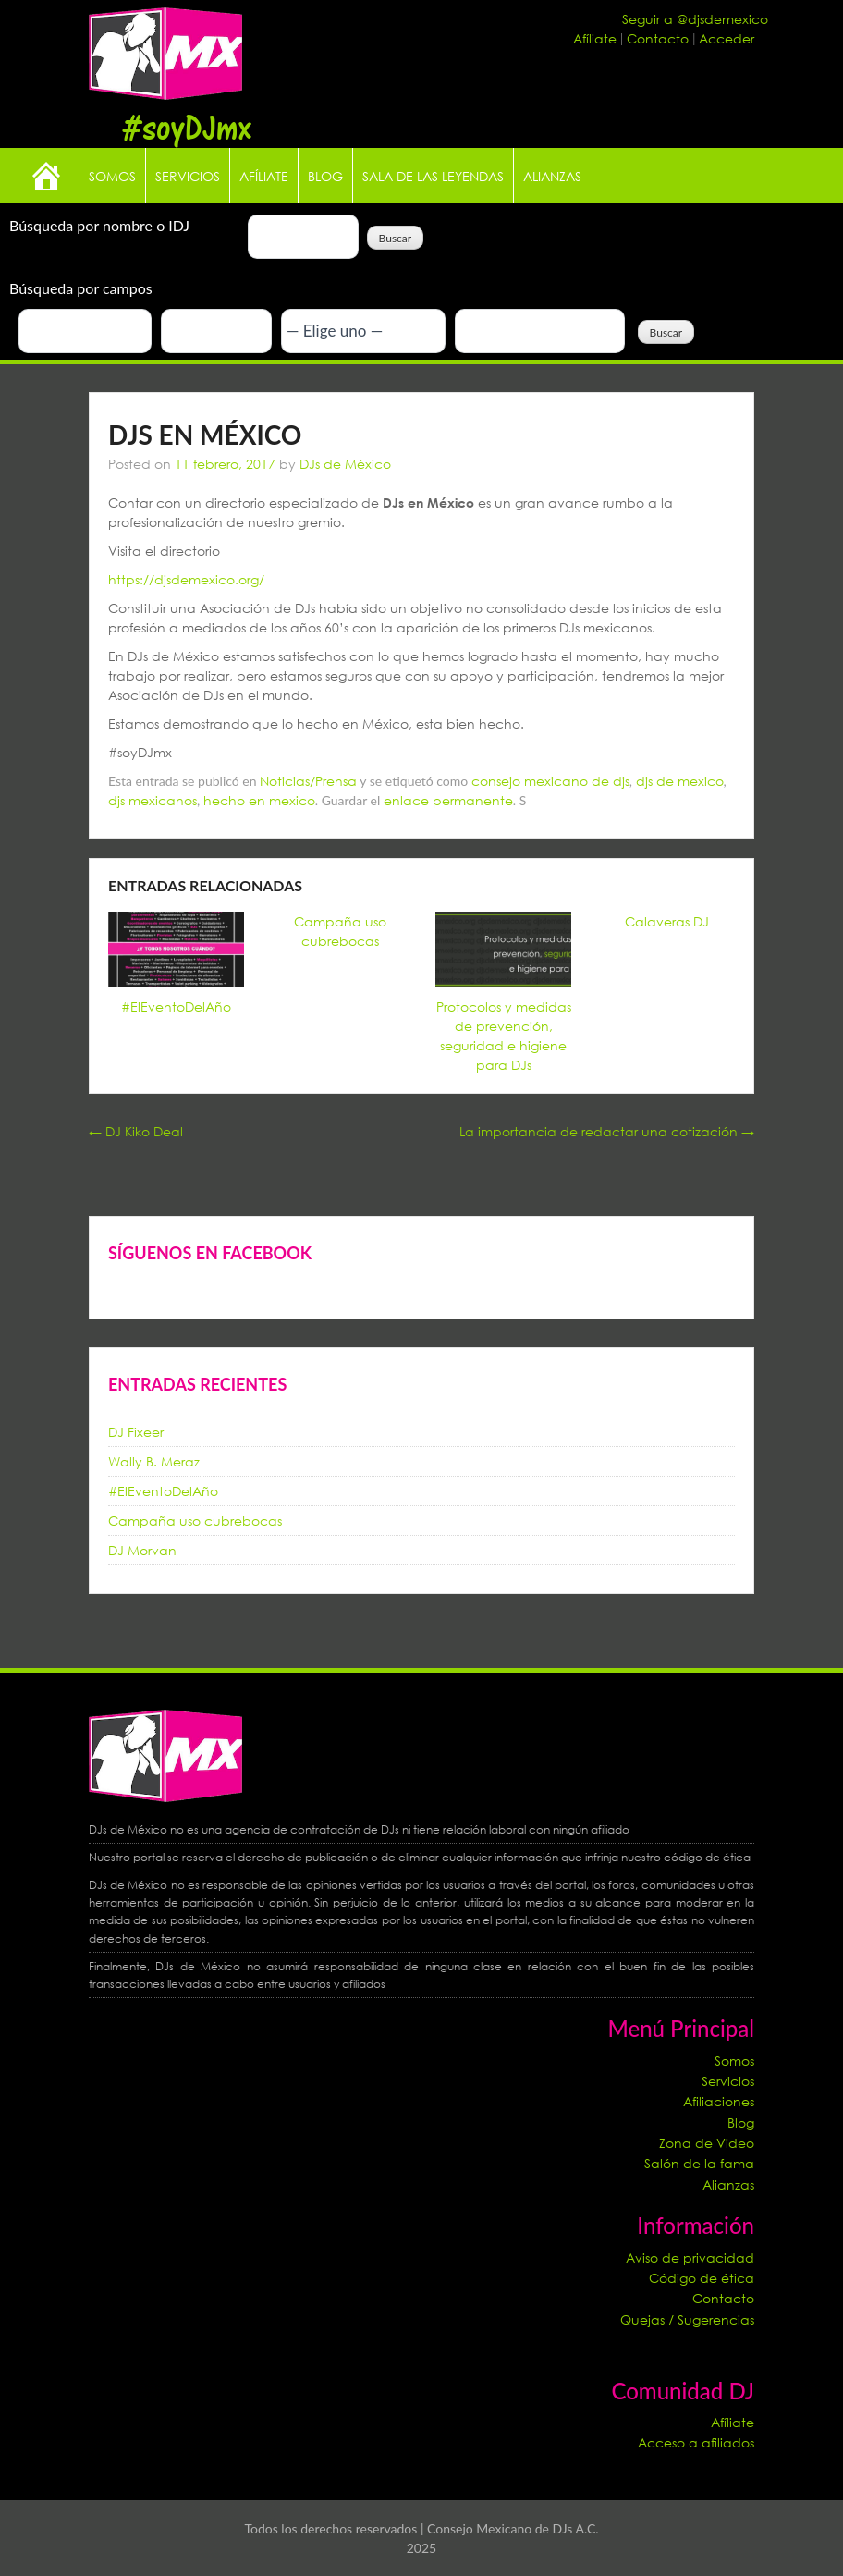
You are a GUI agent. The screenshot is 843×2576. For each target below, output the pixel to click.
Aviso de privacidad (690, 2257)
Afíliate (596, 38)
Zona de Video (706, 2143)
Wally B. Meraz (154, 1461)
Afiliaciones (718, 2101)
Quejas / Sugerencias (687, 2319)
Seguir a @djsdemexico (695, 19)
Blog (325, 176)
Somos (112, 176)
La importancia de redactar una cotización (606, 1131)
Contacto (659, 38)
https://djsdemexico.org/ (186, 579)
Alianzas (552, 176)
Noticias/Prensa (308, 781)
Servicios (187, 176)
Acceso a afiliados (696, 2442)
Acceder (726, 38)
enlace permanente (448, 800)
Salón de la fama (699, 2163)
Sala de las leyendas (433, 176)
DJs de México (345, 463)
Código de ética (701, 2278)
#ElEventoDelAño (176, 1006)
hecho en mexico (259, 800)
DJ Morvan (142, 1550)
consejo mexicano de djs (550, 781)
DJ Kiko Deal (136, 1131)
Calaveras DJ (667, 921)
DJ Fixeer (136, 1432)
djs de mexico (680, 781)
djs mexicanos (152, 800)
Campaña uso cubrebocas (195, 1520)
